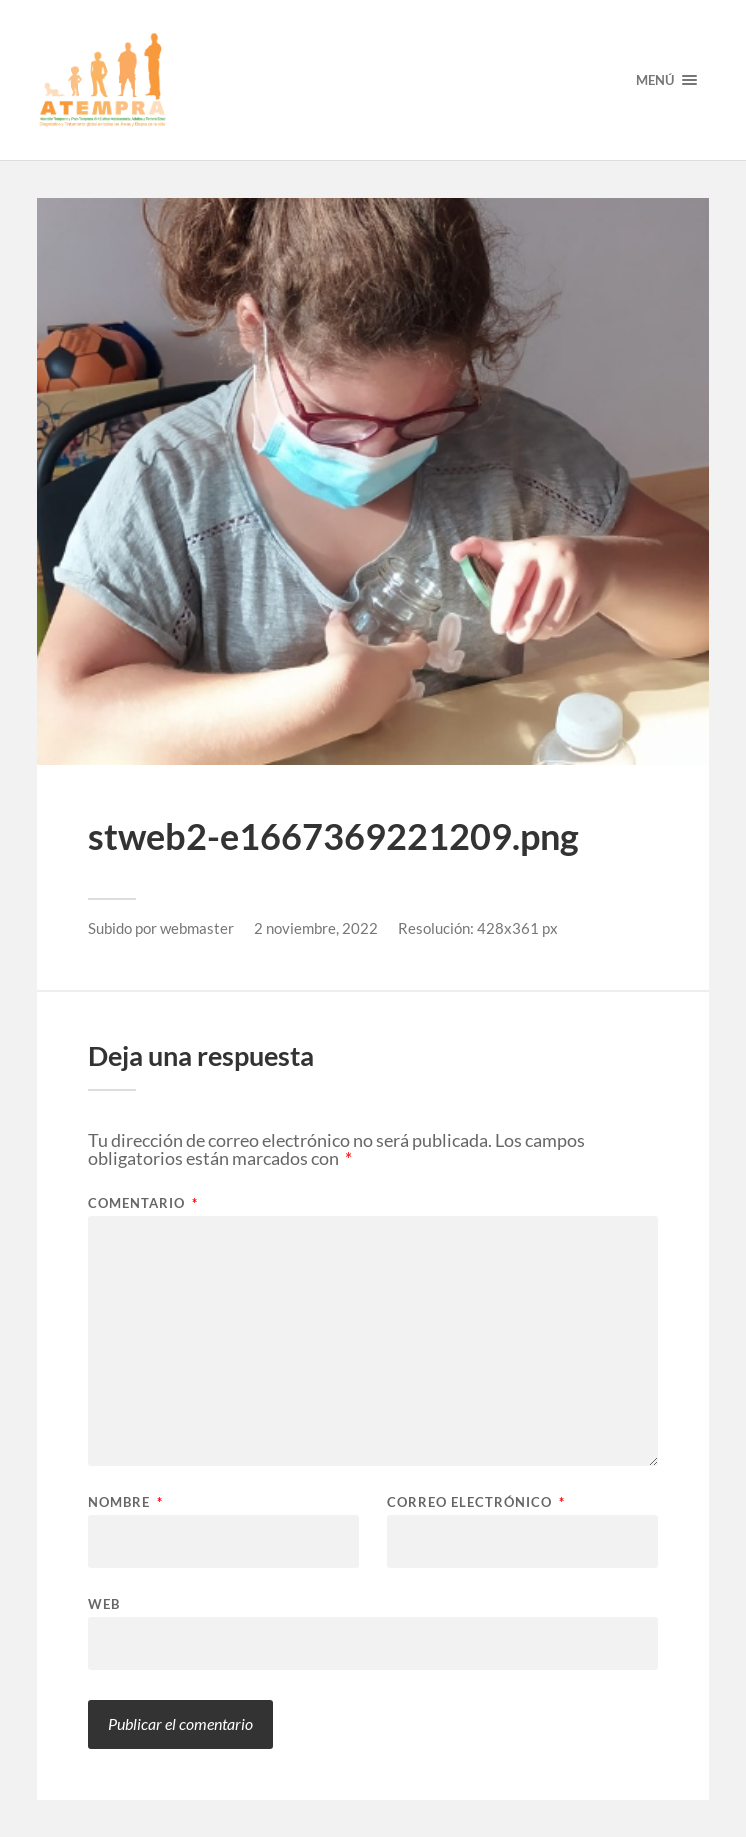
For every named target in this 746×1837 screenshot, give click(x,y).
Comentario (143, 1203)
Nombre (125, 1502)
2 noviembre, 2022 (316, 928)
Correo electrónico (476, 1502)
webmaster (197, 928)
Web (104, 1603)
